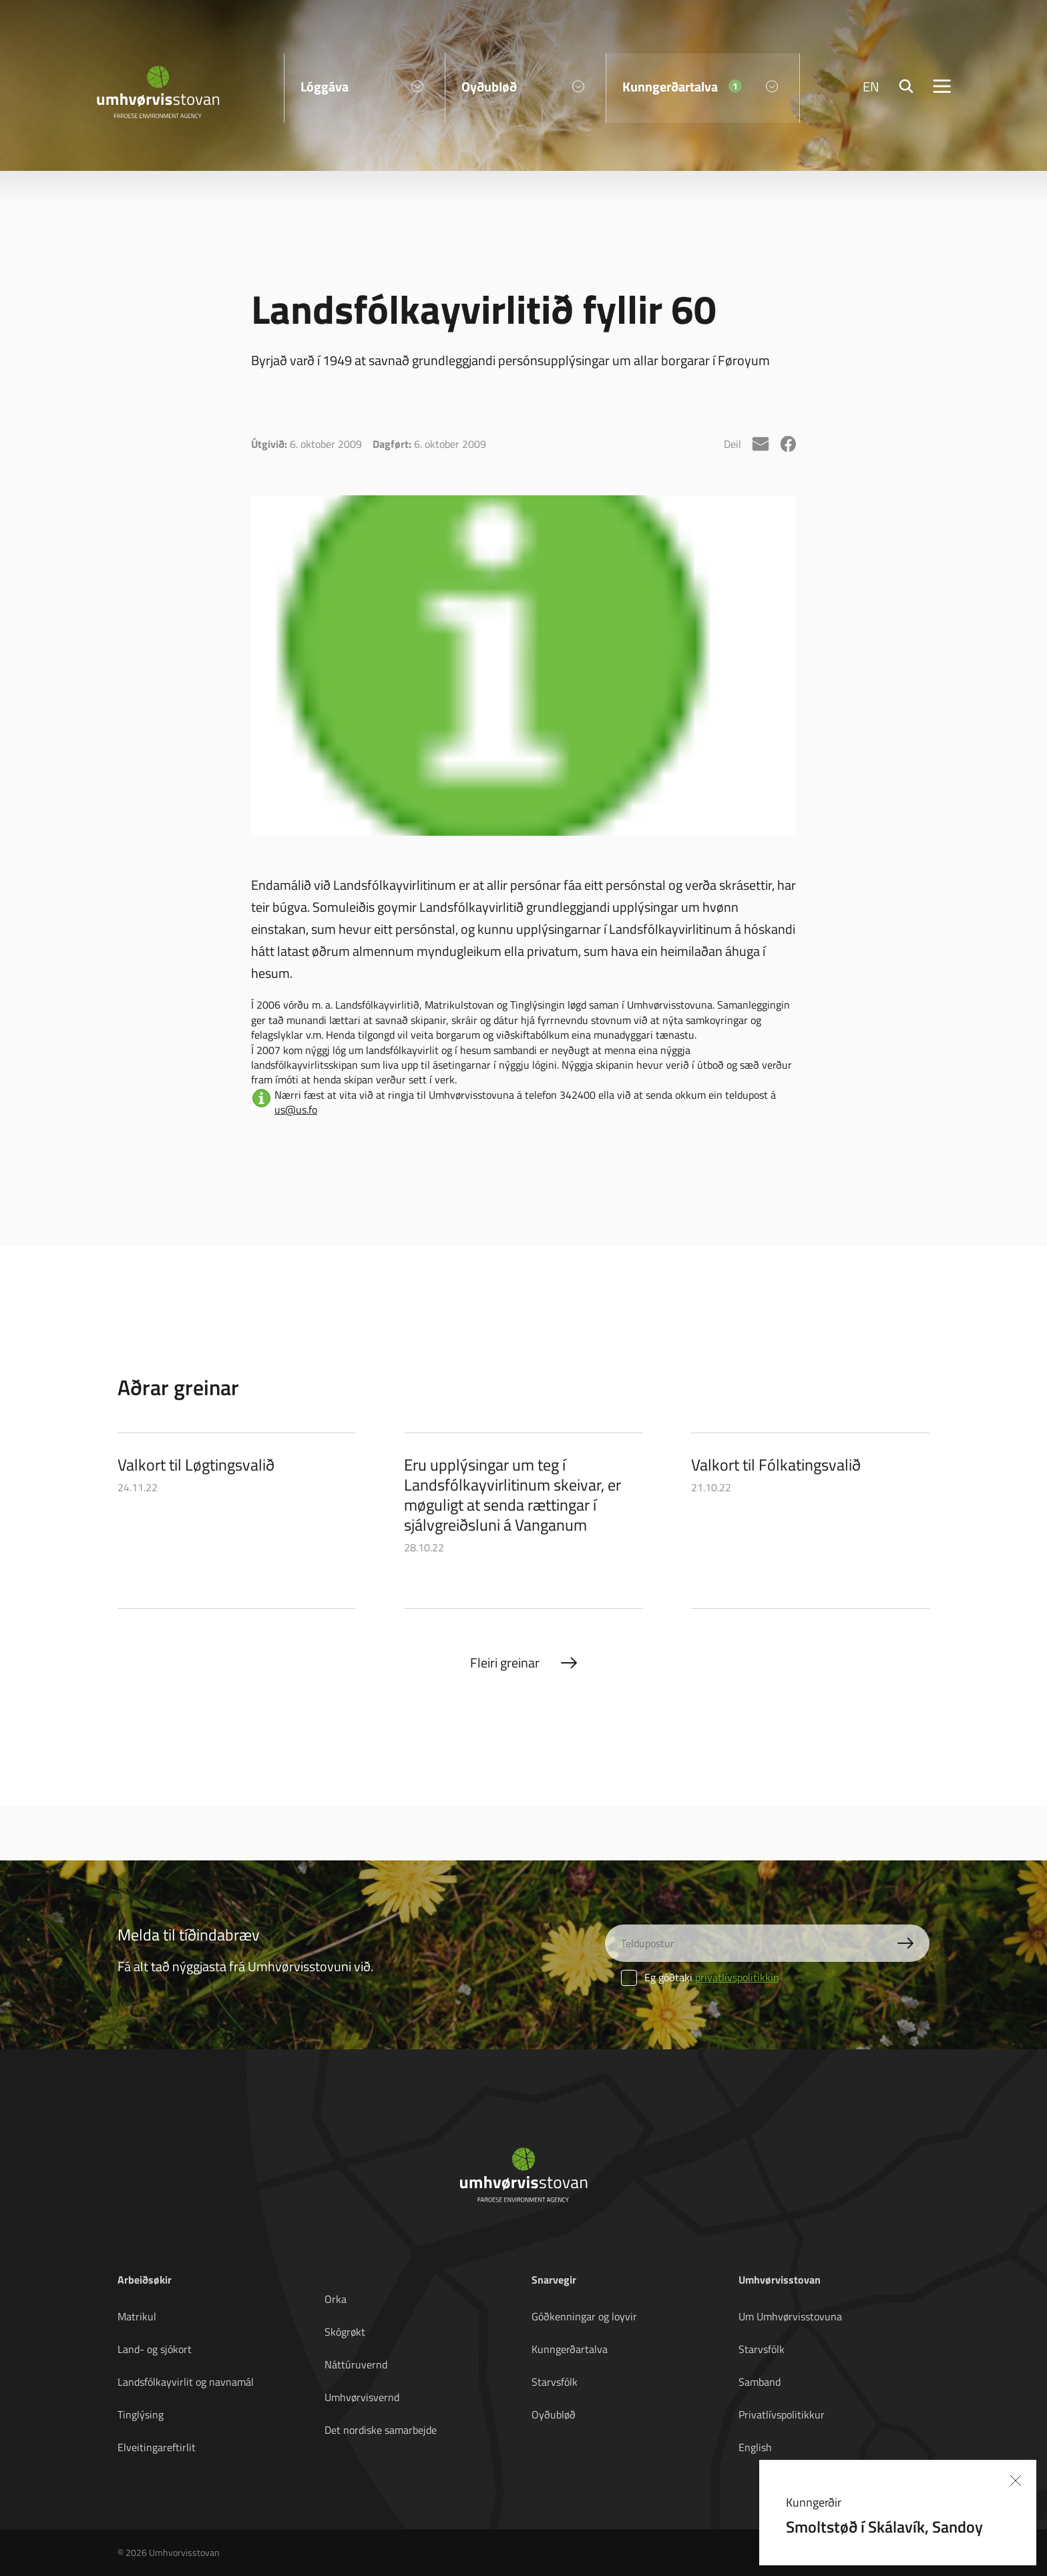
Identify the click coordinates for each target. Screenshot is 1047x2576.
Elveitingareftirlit (157, 2447)
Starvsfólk (555, 2382)
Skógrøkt (345, 2332)
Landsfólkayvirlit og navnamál (186, 2382)
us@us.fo (295, 1109)
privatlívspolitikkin (737, 1977)
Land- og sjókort (155, 2349)
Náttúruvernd (356, 2364)
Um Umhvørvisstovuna (790, 2316)
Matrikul (137, 2316)
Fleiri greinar (505, 1662)
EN (871, 86)
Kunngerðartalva (570, 2349)
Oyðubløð (554, 2414)
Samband (760, 2382)
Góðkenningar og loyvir (584, 2316)
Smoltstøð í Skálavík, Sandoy (884, 2526)
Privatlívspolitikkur (782, 2414)
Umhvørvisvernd (362, 2397)
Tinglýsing (141, 2414)
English (755, 2447)
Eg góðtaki (700, 1977)
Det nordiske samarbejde (381, 2430)
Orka (336, 2299)
